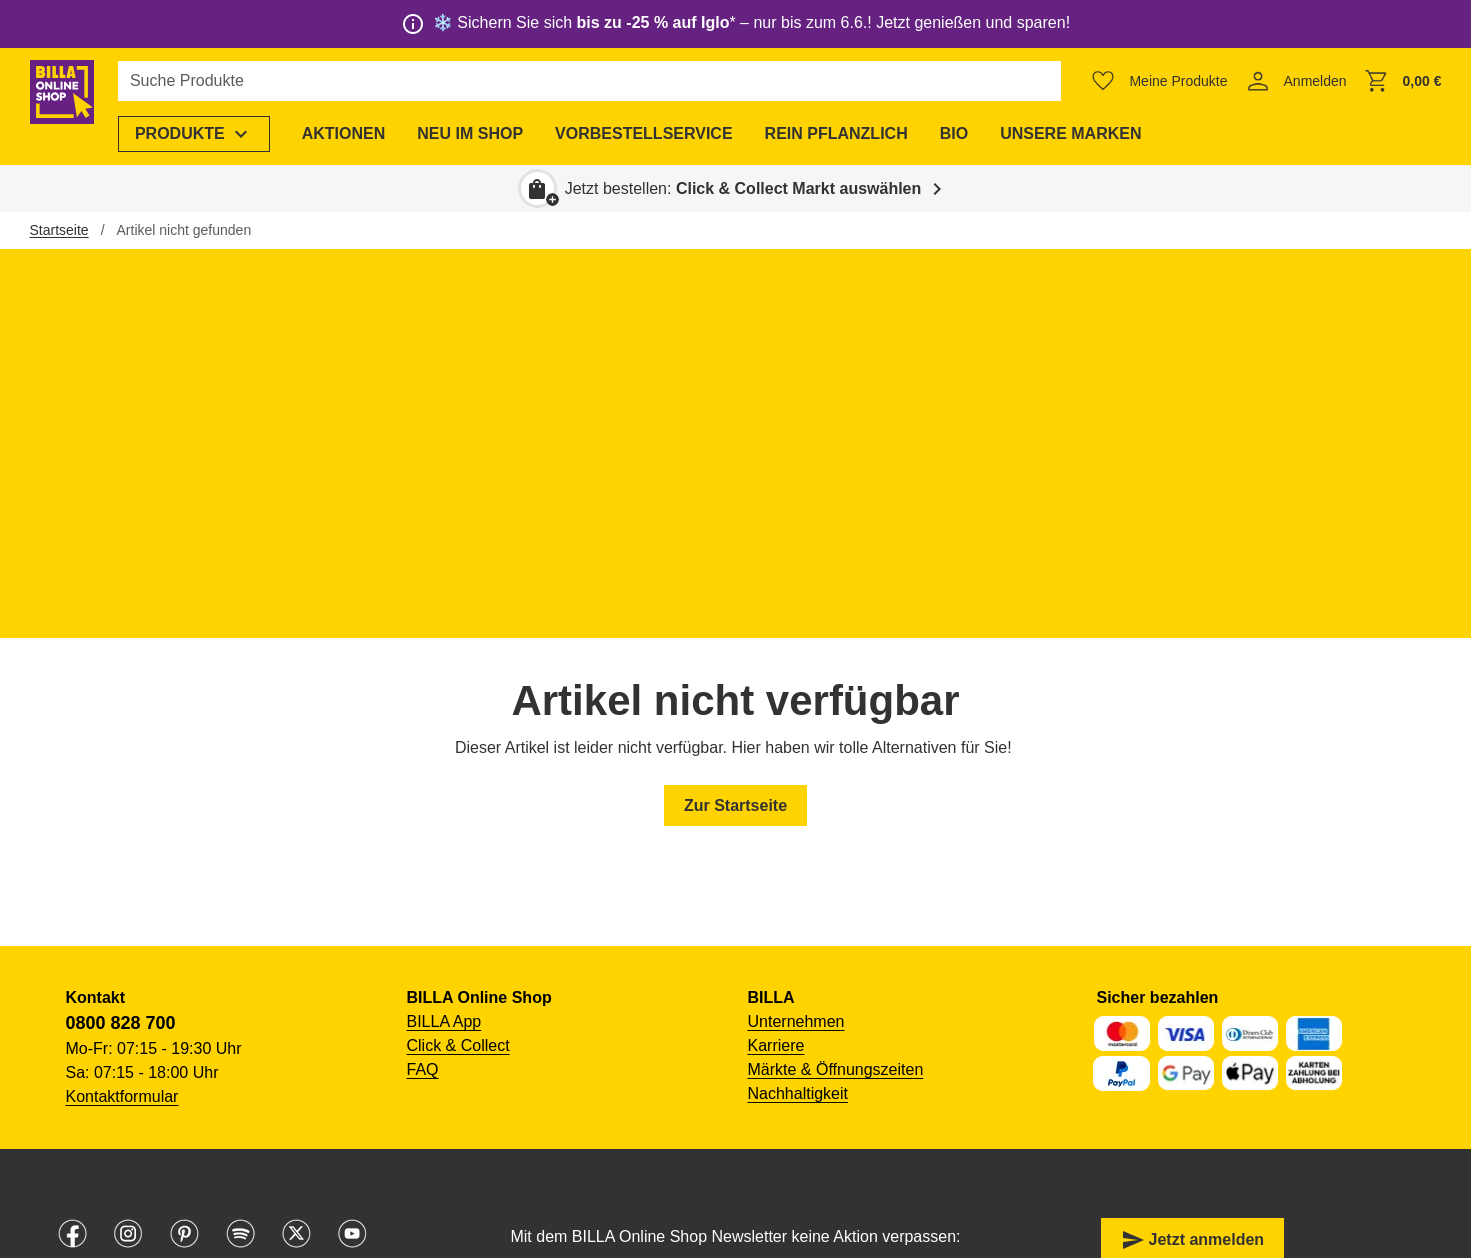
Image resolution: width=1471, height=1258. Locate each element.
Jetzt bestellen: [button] (743, 188)
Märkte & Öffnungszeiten (836, 1069)
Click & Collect (458, 1045)
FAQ (423, 1069)
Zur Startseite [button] (735, 805)
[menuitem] (222, 134)
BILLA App (444, 1021)
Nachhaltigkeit (798, 1093)
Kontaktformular (122, 1096)
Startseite (59, 230)
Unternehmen (796, 1021)
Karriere (776, 1045)
